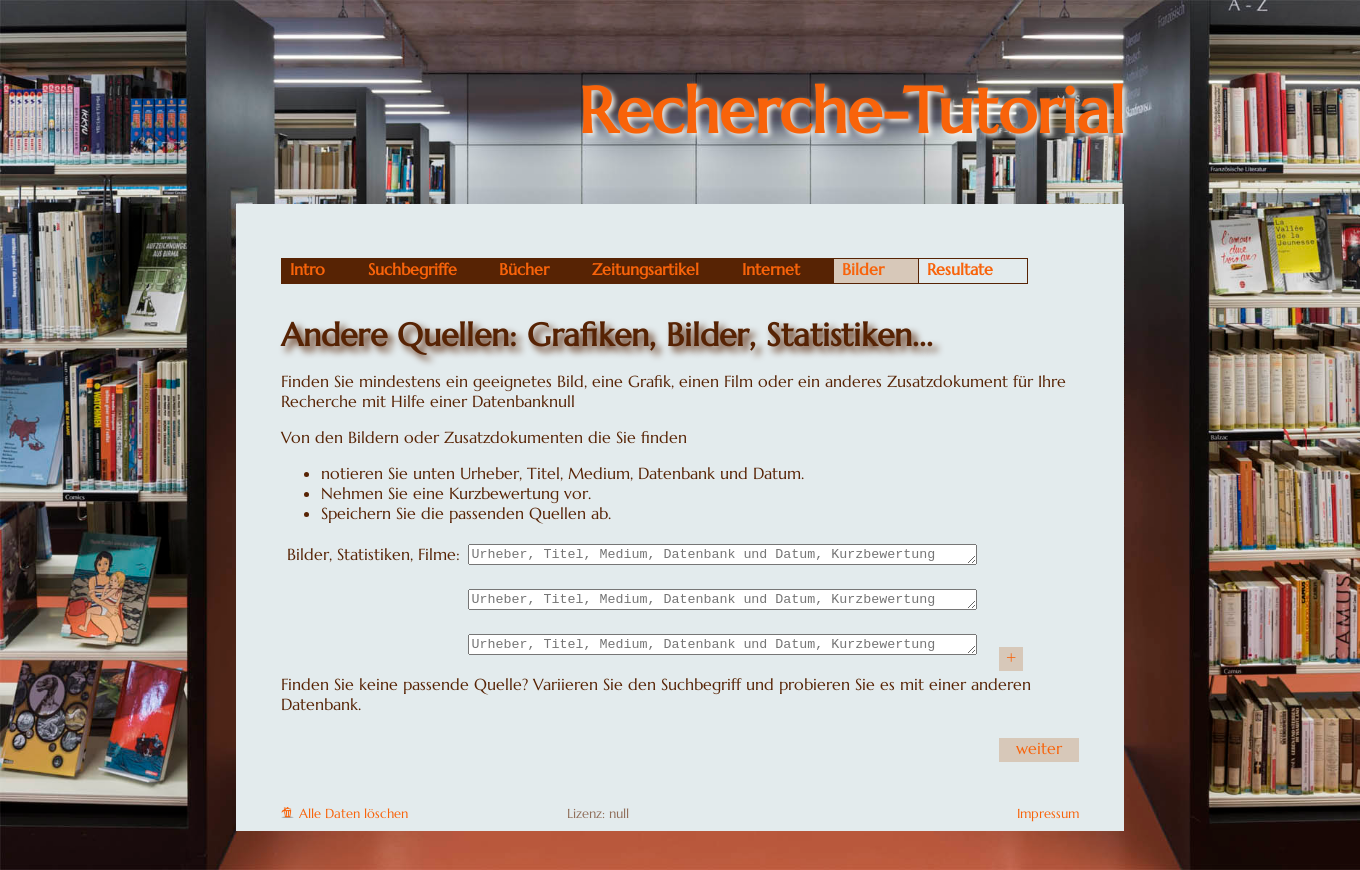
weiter (1039, 757)
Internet (771, 269)
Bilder (863, 269)
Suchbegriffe (412, 269)
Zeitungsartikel (645, 269)
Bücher (524, 269)
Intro (307, 269)
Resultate (960, 269)
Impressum (1048, 823)
